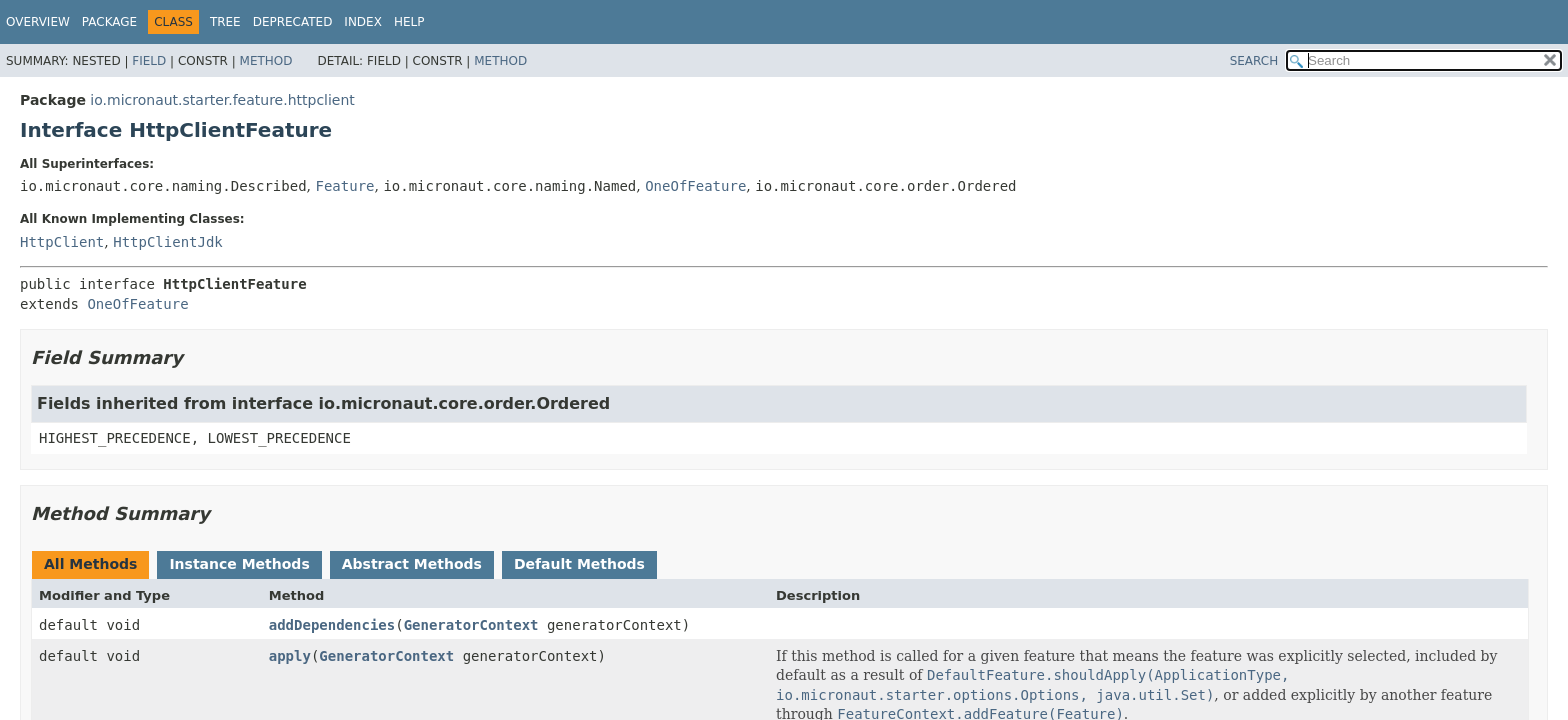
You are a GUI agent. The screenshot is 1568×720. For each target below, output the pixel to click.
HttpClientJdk (168, 242)
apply (290, 656)
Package (109, 22)
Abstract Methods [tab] (412, 564)
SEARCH (1254, 61)
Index (363, 22)
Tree (225, 22)
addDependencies (332, 625)
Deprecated (293, 22)
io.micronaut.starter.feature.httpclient (222, 100)
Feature (344, 186)
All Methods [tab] (90, 564)
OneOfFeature (695, 186)
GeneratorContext (471, 625)
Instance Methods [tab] (239, 564)
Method (266, 61)
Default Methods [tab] (579, 564)
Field (149, 61)
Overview (38, 22)
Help (409, 22)
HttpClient (62, 242)
